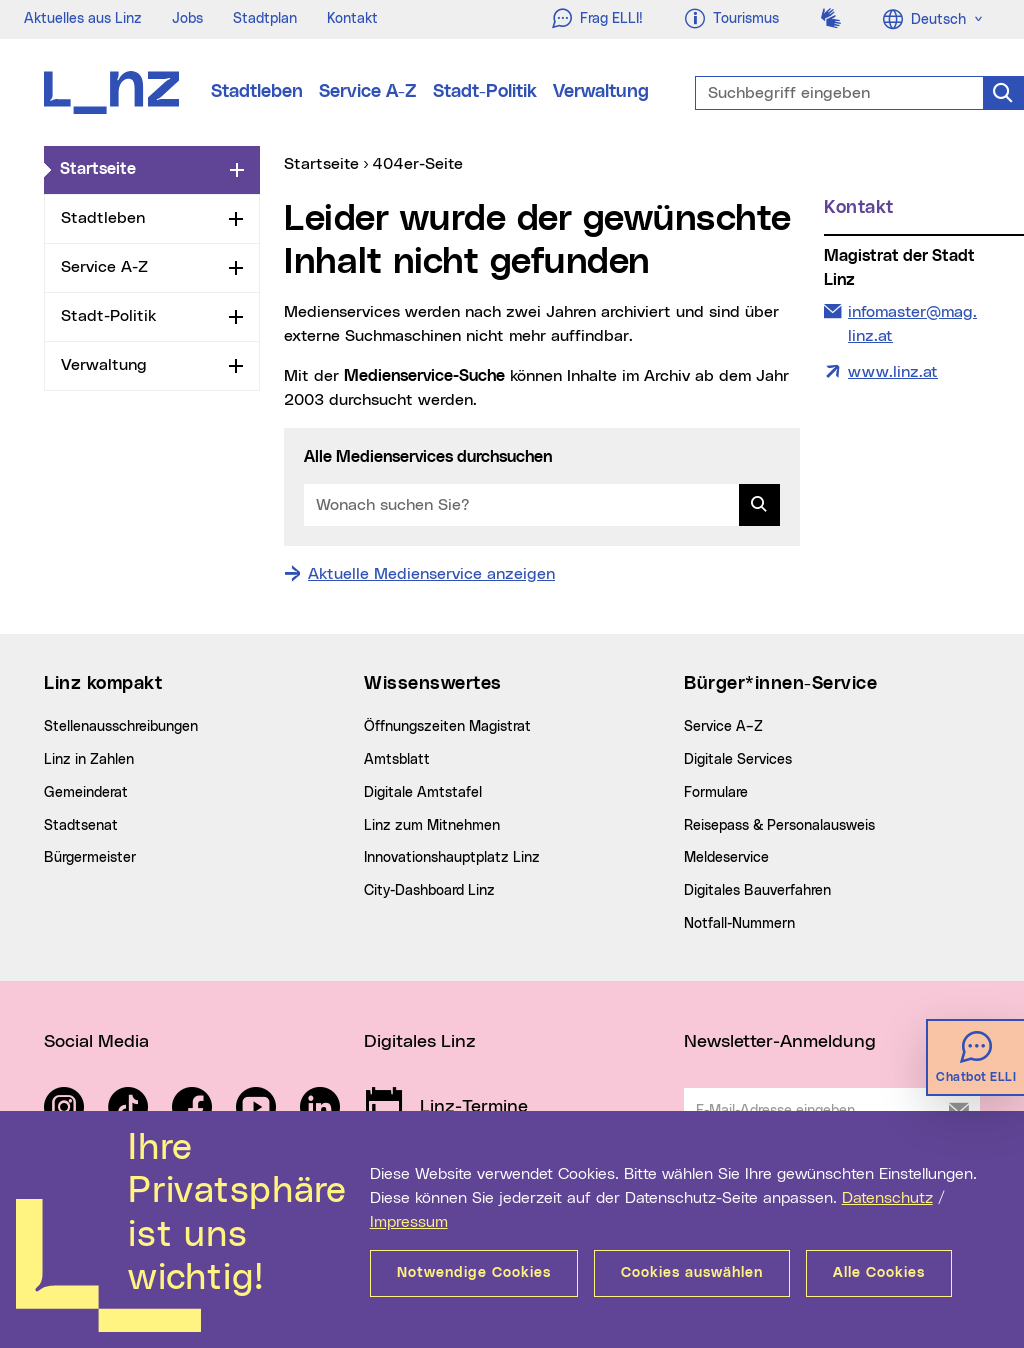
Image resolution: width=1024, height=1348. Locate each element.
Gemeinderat (86, 793)
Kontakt (352, 19)
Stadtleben (257, 92)
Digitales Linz (420, 1042)
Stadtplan (265, 19)
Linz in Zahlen (89, 760)
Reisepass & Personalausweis (779, 826)
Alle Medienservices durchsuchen (428, 457)
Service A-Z (368, 92)
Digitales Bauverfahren (757, 891)
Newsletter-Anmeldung (780, 1042)
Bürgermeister (90, 858)
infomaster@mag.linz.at (912, 322)
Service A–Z (723, 727)
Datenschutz (887, 1198)
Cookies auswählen (692, 1273)
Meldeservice (726, 858)
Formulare (716, 793)
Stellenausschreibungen (121, 727)
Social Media (96, 1042)
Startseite (141, 168)
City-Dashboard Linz (429, 891)
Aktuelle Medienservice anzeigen (431, 574)
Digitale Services (738, 760)
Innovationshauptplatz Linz (452, 858)
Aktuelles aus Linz (83, 19)
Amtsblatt (397, 760)
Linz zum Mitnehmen (432, 826)
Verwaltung (601, 92)
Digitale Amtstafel (423, 793)
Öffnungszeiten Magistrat (447, 727)
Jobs (187, 19)
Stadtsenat (81, 826)
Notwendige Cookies (474, 1273)
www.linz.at (893, 372)
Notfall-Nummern (739, 924)
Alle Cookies (879, 1273)
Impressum (409, 1222)
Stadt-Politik (485, 92)
